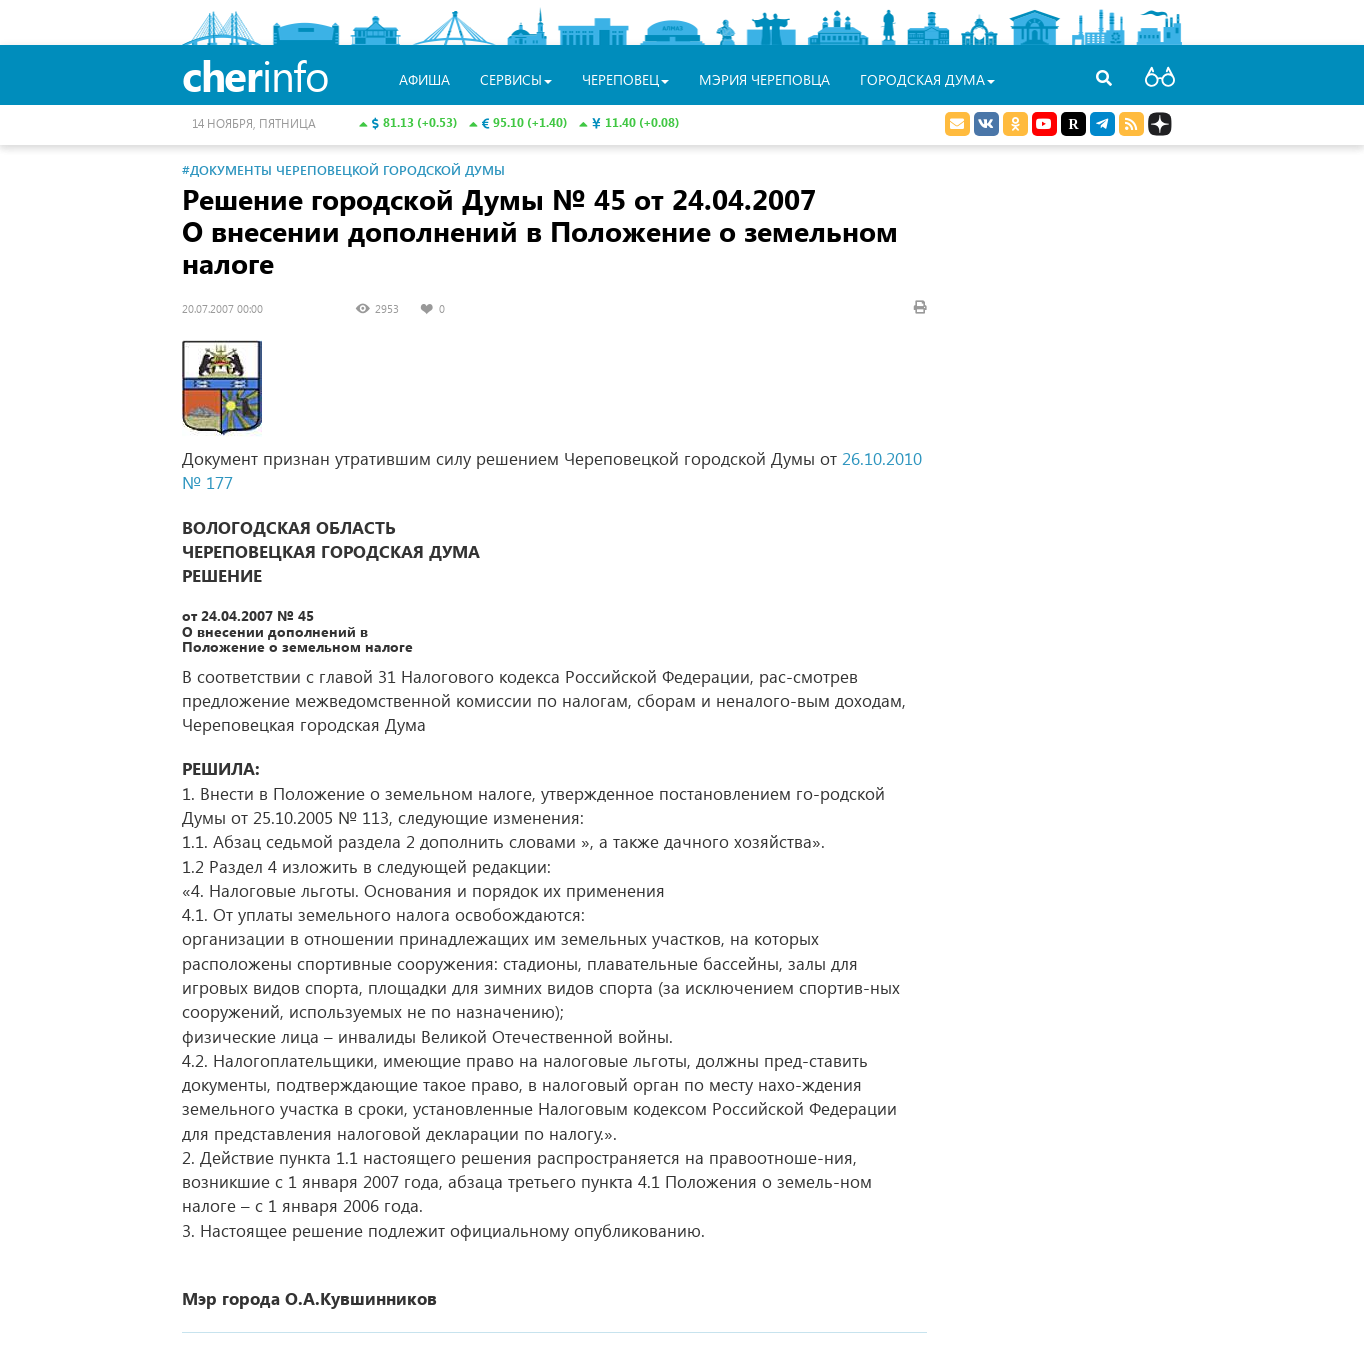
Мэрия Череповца (764, 79)
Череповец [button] (625, 79)
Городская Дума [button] (927, 79)
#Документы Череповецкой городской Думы (343, 169)
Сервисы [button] (516, 79)
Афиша (424, 79)
